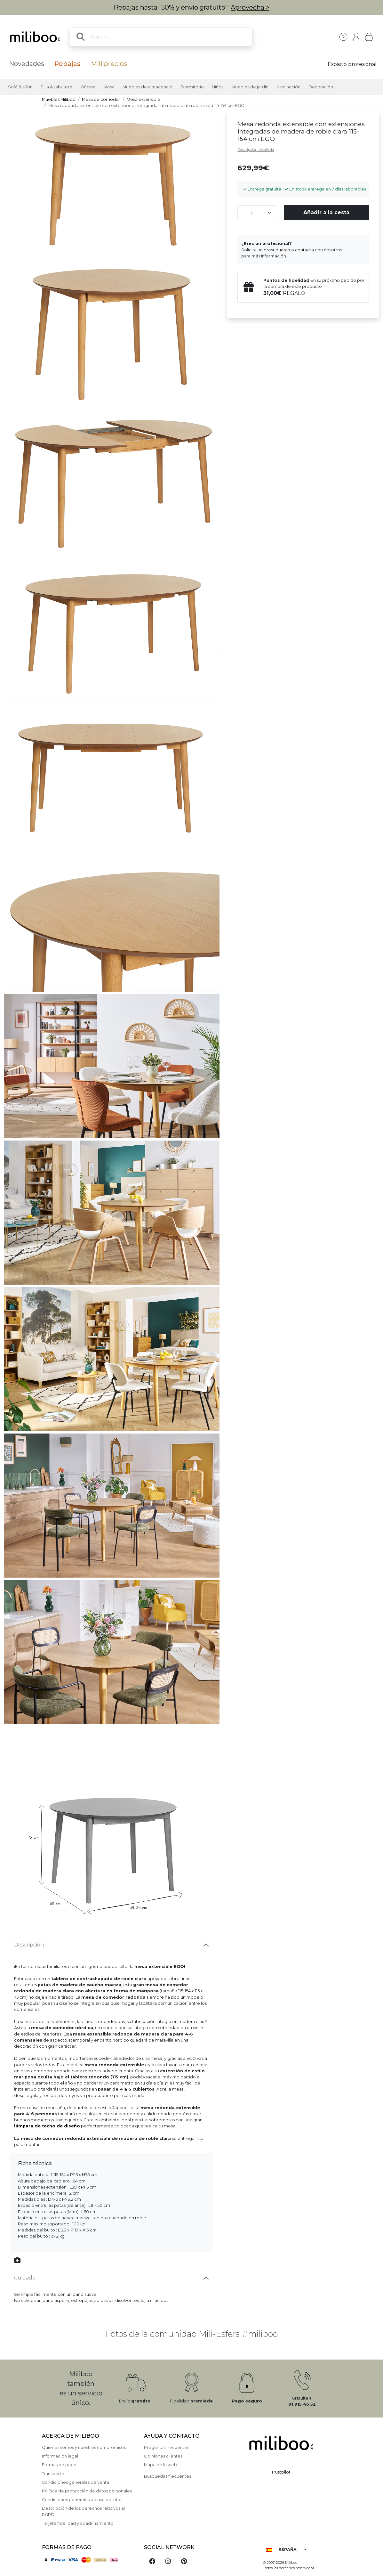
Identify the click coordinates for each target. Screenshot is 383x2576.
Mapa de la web (160, 2464)
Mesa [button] (109, 87)
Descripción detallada (255, 149)
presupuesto (277, 250)
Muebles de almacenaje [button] (147, 87)
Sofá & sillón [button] (20, 87)
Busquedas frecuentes (167, 2476)
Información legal (60, 2456)
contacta (304, 250)
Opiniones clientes (163, 2456)
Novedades (26, 64)
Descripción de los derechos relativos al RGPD (83, 2511)
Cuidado (25, 2278)
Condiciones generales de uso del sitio (82, 2499)
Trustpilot (281, 2472)
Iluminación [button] (288, 87)
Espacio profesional (352, 64)
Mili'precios (109, 64)
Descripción (29, 1945)
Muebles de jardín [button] (250, 87)
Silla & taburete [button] (56, 87)
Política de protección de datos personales (87, 2491)
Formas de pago (59, 2464)
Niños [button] (217, 87)
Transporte (53, 2473)
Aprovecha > (250, 7)
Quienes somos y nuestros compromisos (84, 2447)
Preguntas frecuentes (166, 2447)
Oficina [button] (88, 87)
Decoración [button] (320, 87)
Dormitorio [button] (192, 87)
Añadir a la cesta (326, 212)
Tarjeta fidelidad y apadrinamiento (78, 2523)
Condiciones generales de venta (75, 2482)
